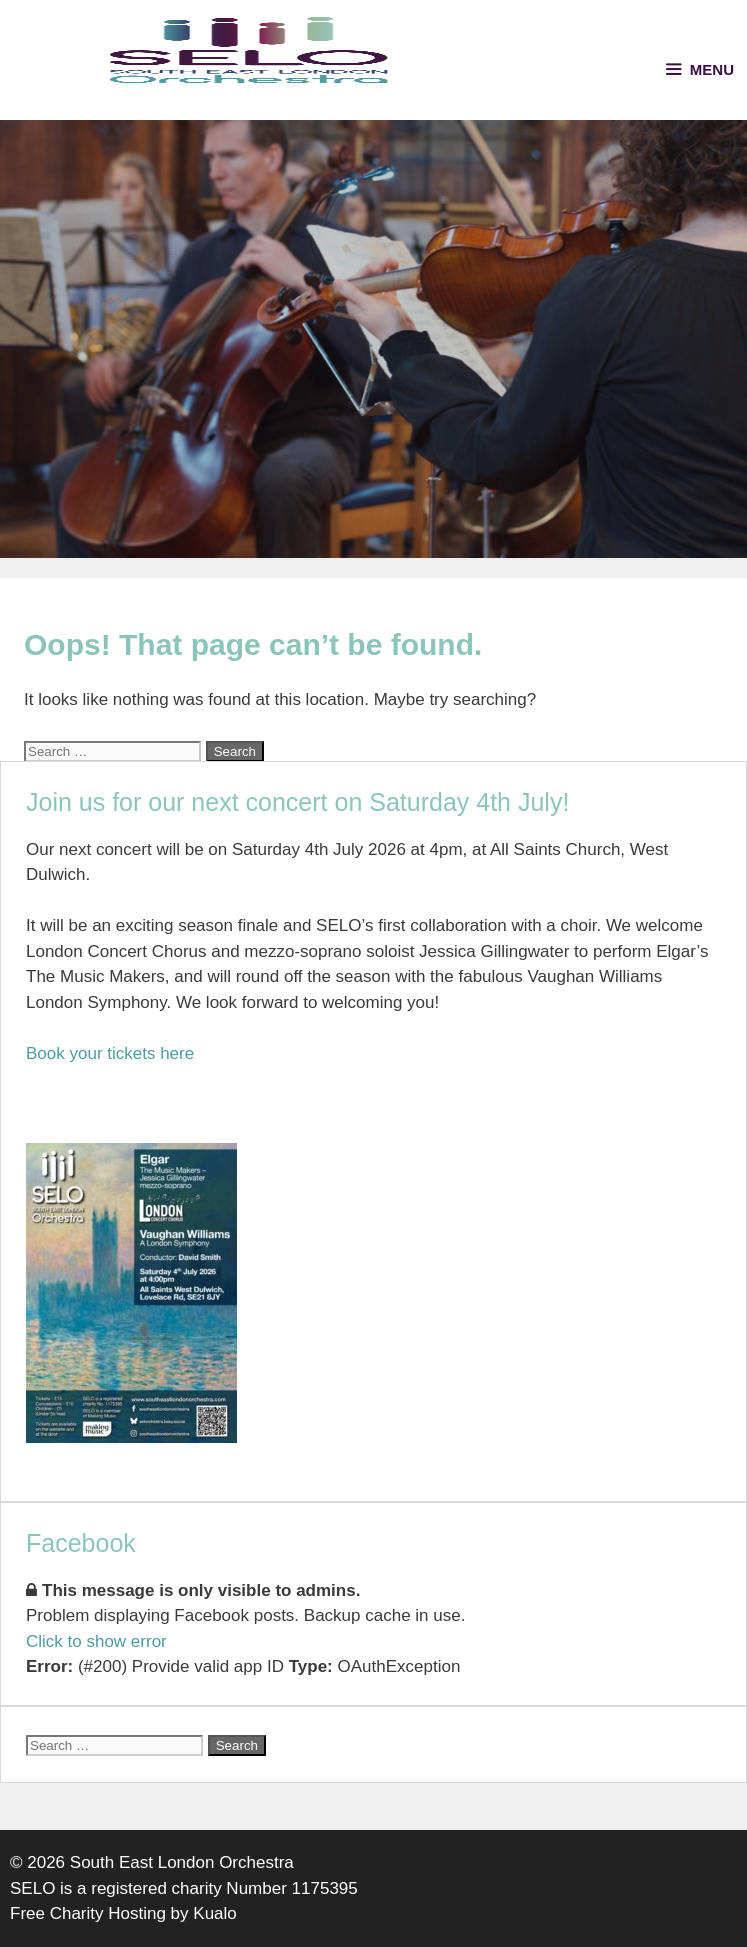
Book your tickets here (110, 1053)
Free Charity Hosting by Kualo (123, 1913)
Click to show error (96, 1641)
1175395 (325, 1888)
